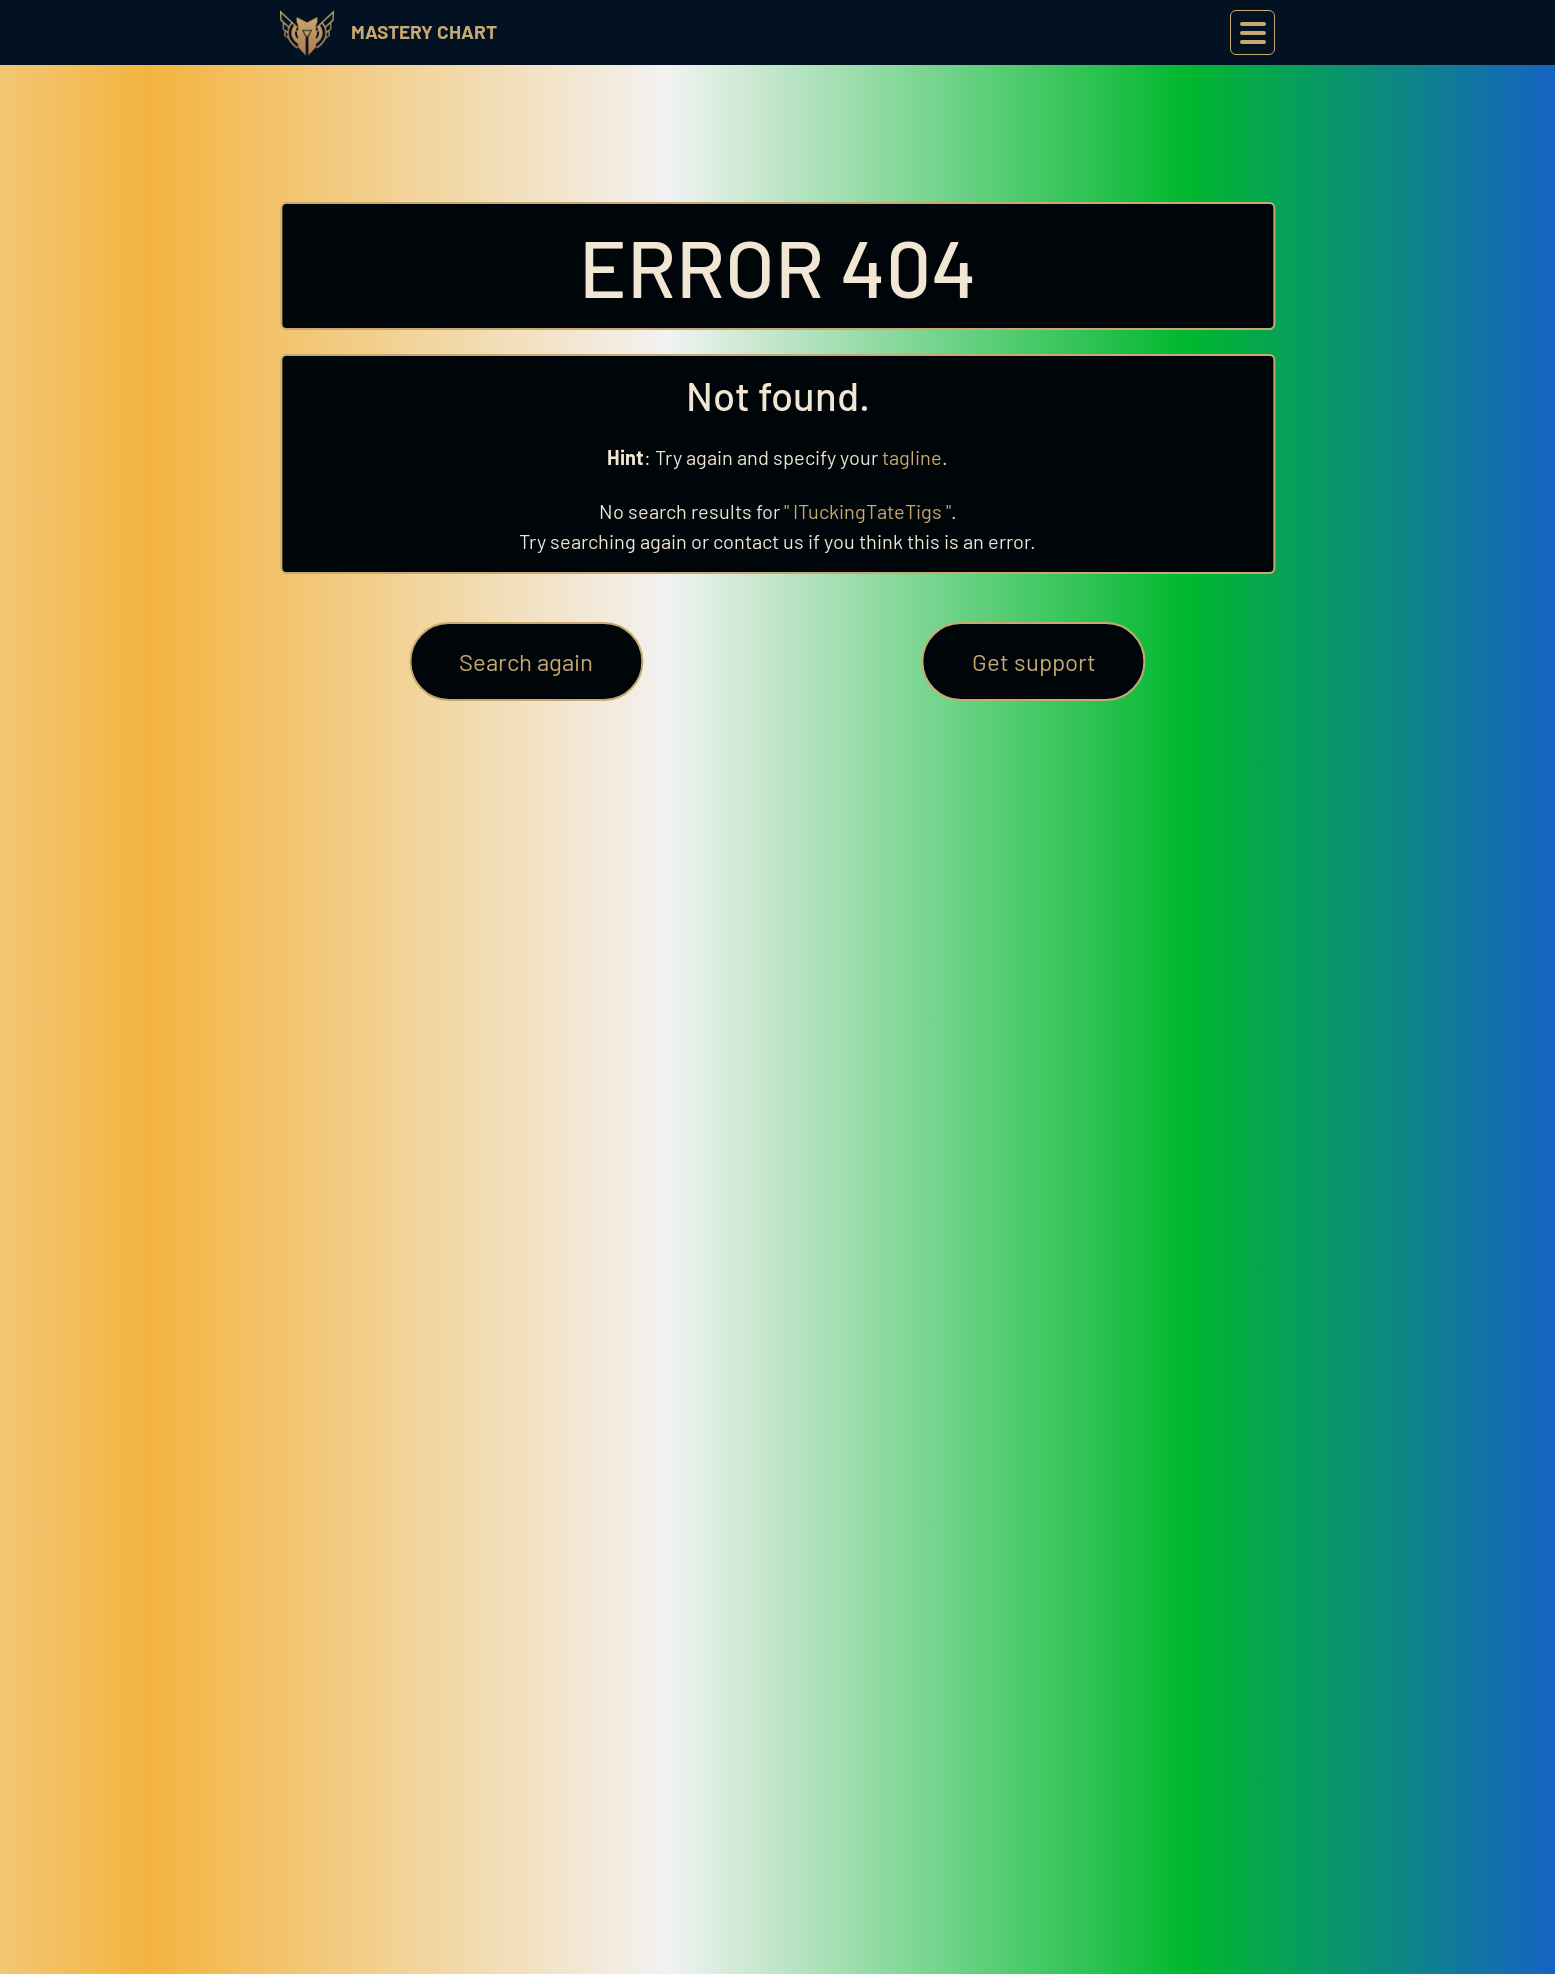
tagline (912, 457)
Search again (526, 661)
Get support (1034, 661)
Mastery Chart (424, 31)
